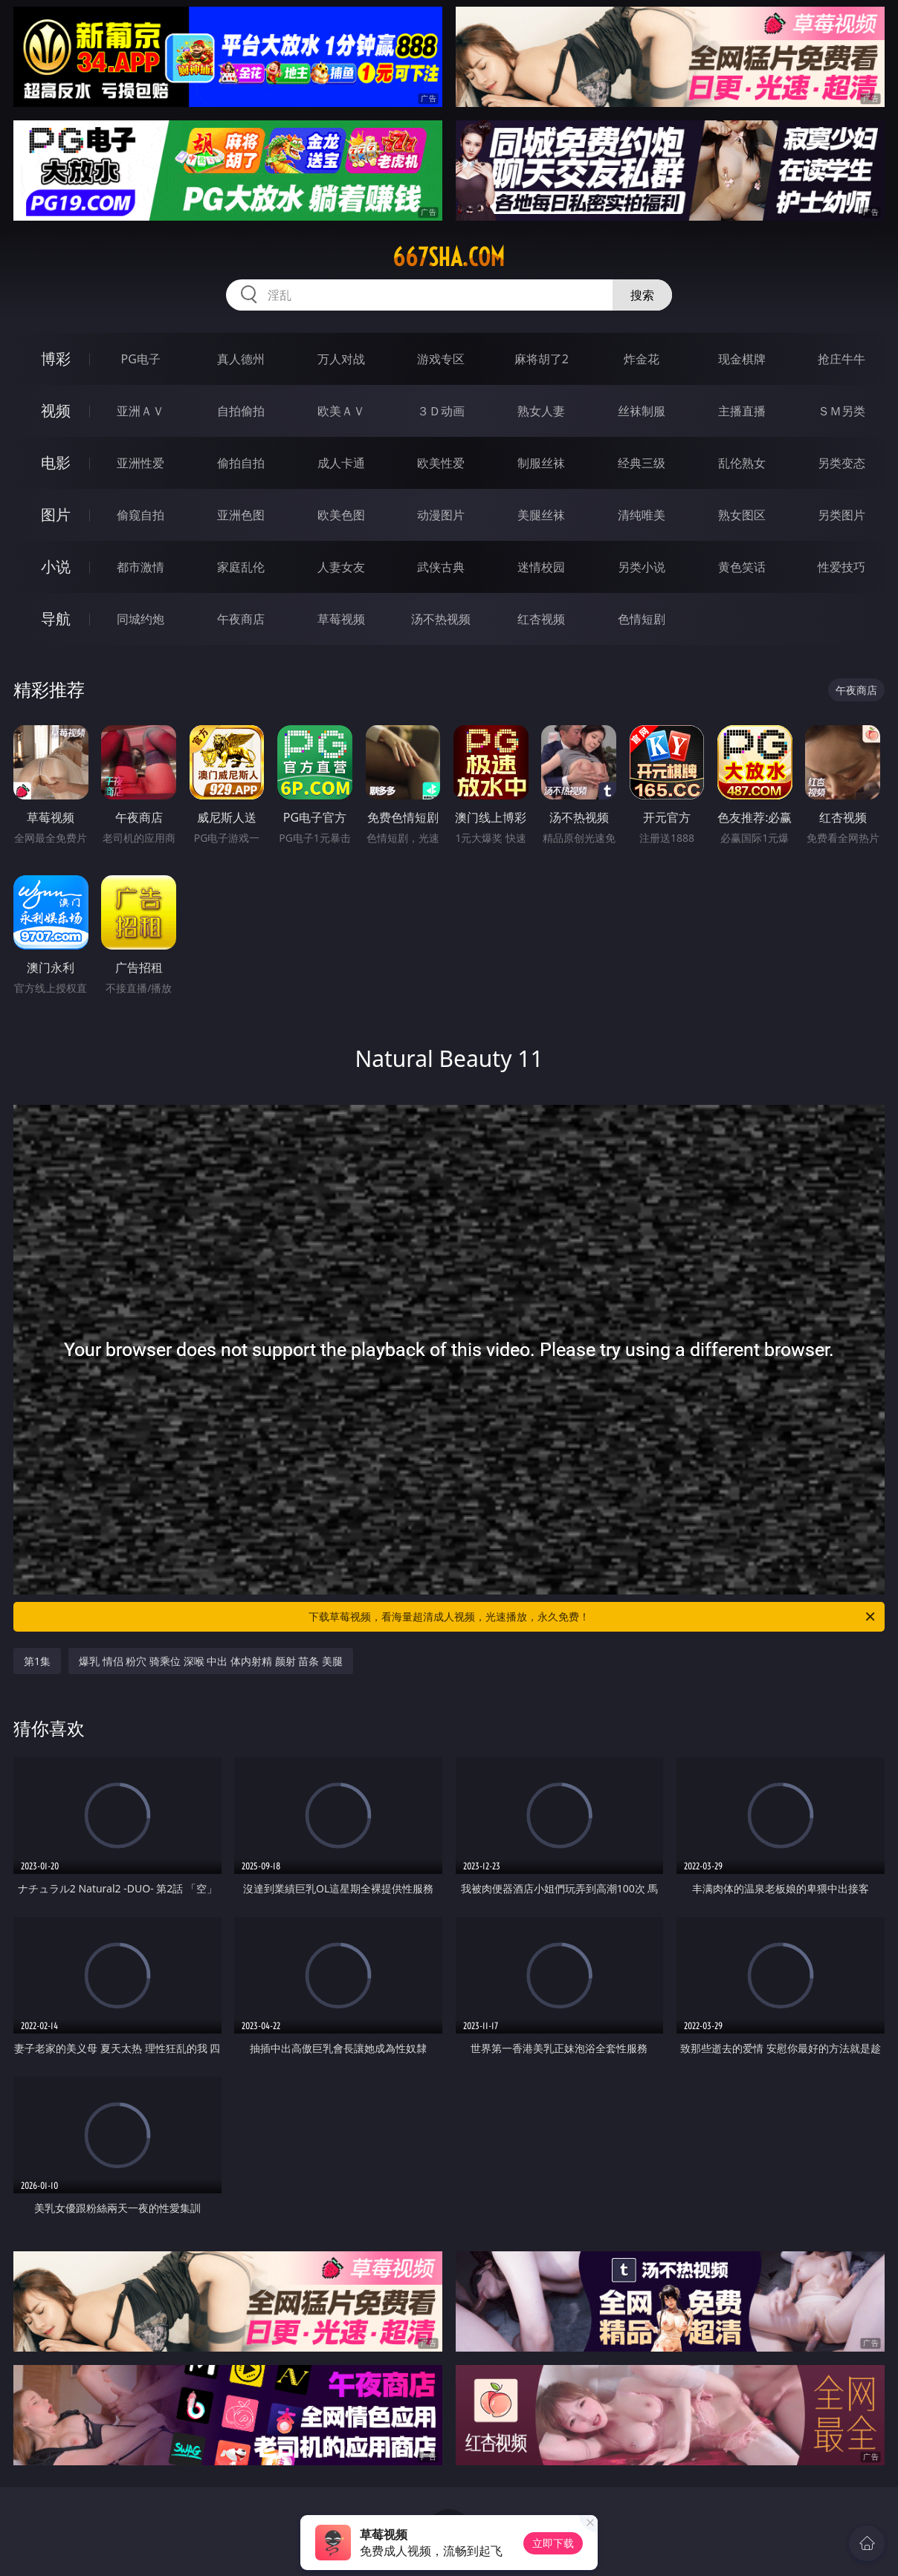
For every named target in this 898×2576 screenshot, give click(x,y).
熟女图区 (742, 515)
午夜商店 (241, 619)
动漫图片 (441, 515)
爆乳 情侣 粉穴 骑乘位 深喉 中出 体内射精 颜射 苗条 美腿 (211, 1661)
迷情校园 (541, 567)
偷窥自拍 (140, 515)
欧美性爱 (441, 463)
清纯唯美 (641, 515)
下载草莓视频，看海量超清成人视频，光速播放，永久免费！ (593, 1617)
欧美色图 (341, 515)
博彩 (56, 358)
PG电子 (141, 359)
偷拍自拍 (241, 463)
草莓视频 (341, 619)
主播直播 (742, 411)
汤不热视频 (441, 619)
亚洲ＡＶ (140, 411)
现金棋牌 (742, 359)
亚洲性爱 (140, 463)
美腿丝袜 (541, 515)
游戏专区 (441, 359)
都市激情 (140, 567)
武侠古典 (441, 567)
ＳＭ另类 (841, 411)
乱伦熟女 (742, 463)
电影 (56, 462)
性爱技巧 (841, 567)
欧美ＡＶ (341, 411)
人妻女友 (341, 567)
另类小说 (641, 567)
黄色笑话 (742, 567)
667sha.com (449, 257)
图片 (56, 515)
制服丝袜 (541, 463)
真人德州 (241, 359)
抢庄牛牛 (841, 359)
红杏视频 (541, 619)
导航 (56, 619)
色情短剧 (641, 619)
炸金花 (641, 359)
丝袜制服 (641, 411)
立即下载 (553, 2543)
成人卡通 (341, 463)
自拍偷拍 (241, 411)
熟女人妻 (541, 411)
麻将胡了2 (541, 359)
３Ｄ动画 (441, 411)
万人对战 (341, 359)
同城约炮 (140, 619)
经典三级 (641, 463)
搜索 (642, 295)
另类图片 (841, 515)
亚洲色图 (241, 515)
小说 (56, 567)
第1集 (37, 1661)
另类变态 (841, 463)
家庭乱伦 (241, 567)
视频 (56, 410)
